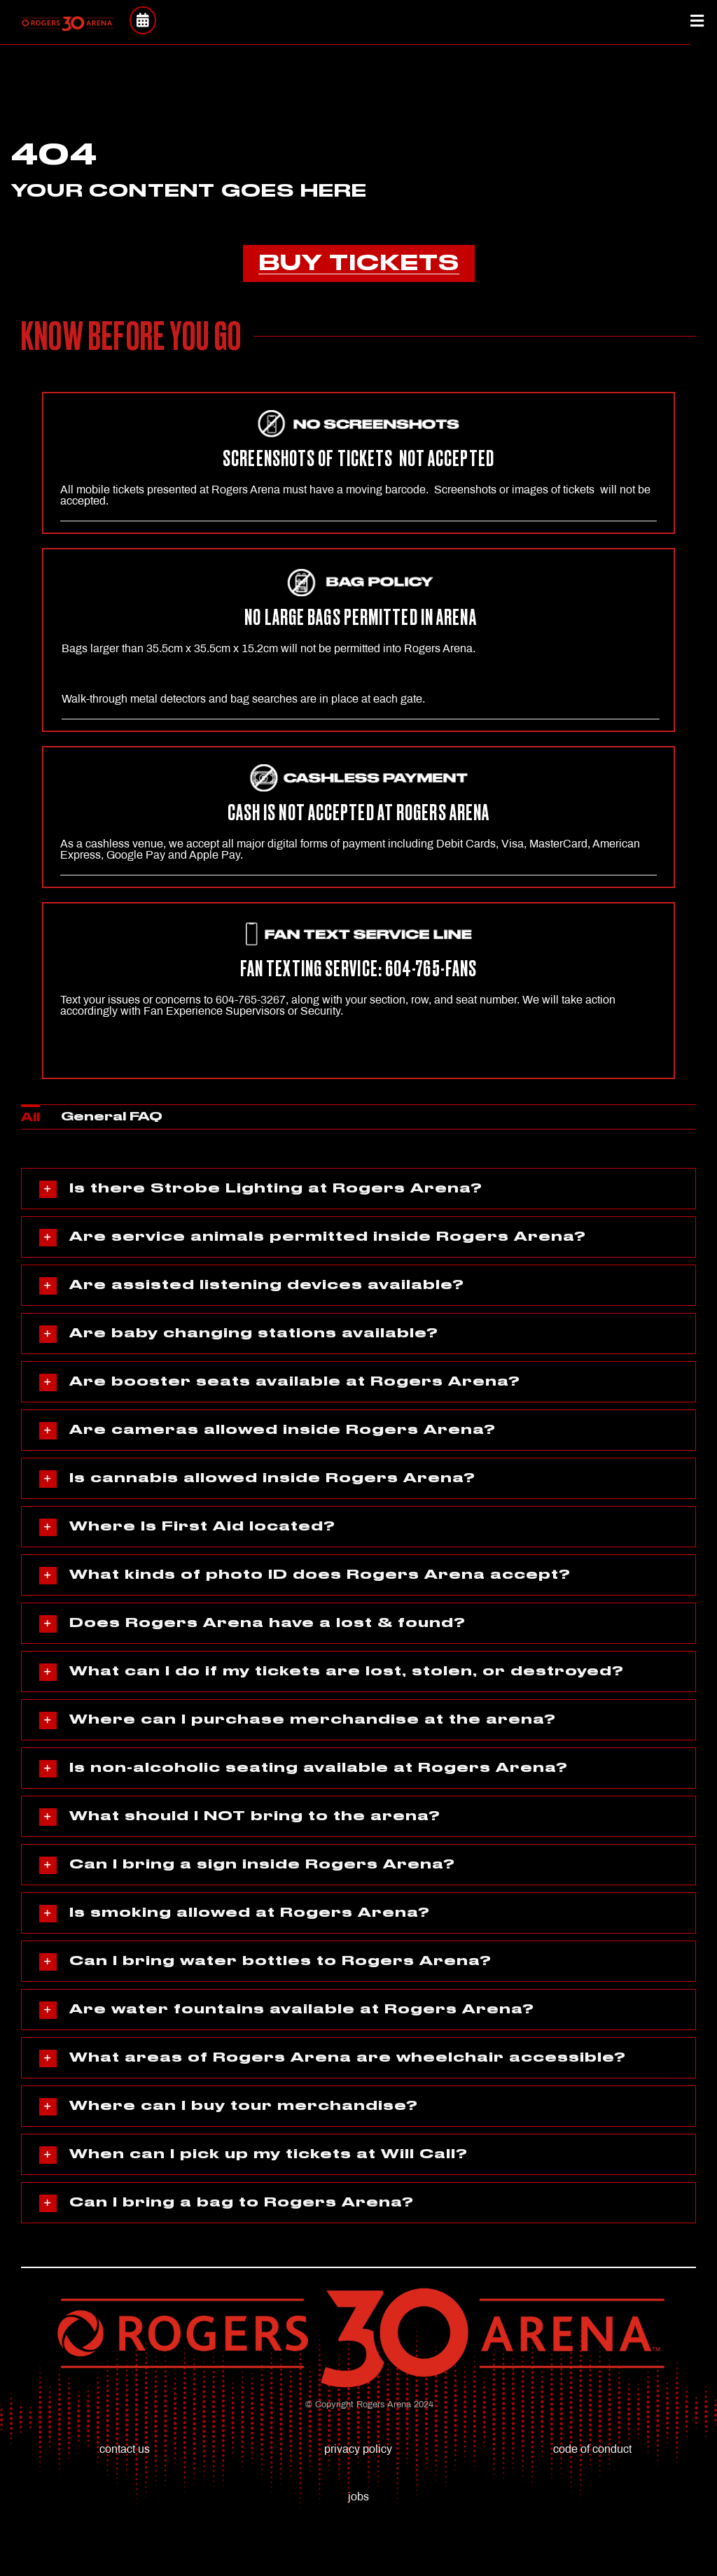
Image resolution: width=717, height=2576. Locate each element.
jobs (358, 2497)
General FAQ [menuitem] (111, 1116)
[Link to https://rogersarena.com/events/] (142, 20)
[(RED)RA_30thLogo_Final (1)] (68, 21)
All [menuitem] (30, 1117)
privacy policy (358, 2449)
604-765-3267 (251, 1000)
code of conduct (592, 2449)
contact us (124, 2449)
